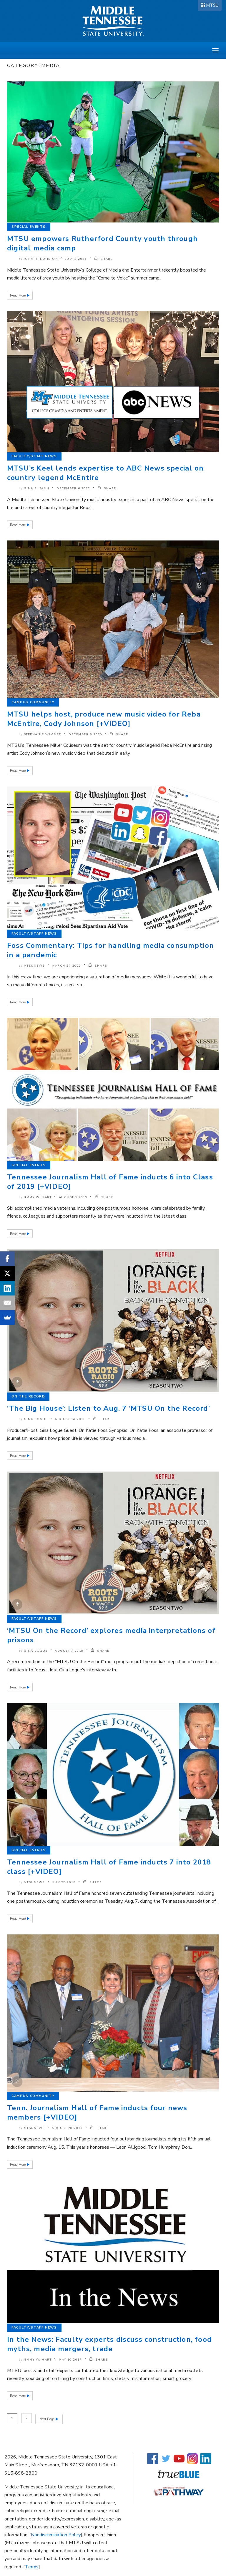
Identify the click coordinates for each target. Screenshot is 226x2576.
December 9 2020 (85, 734)
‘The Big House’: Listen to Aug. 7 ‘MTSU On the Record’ (108, 1408)
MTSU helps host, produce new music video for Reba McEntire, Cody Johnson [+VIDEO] (104, 718)
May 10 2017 (70, 2360)
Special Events (28, 227)
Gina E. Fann (36, 488)
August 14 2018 (70, 1419)
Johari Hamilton (41, 259)
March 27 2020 (66, 966)
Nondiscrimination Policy (56, 2534)
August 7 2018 (69, 1651)
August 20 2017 (67, 2128)
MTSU (212, 5)
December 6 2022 (73, 488)
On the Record (28, 1396)
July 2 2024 (76, 259)
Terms (32, 2565)
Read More (18, 295)
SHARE (103, 259)
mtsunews (34, 966)
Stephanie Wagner (43, 734)
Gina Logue (36, 1419)
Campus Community (32, 702)
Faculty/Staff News (34, 456)
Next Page (48, 2418)
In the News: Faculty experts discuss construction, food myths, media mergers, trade (109, 2344)
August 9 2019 (73, 1197)
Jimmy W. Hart (38, 1197)
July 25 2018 (64, 1882)
